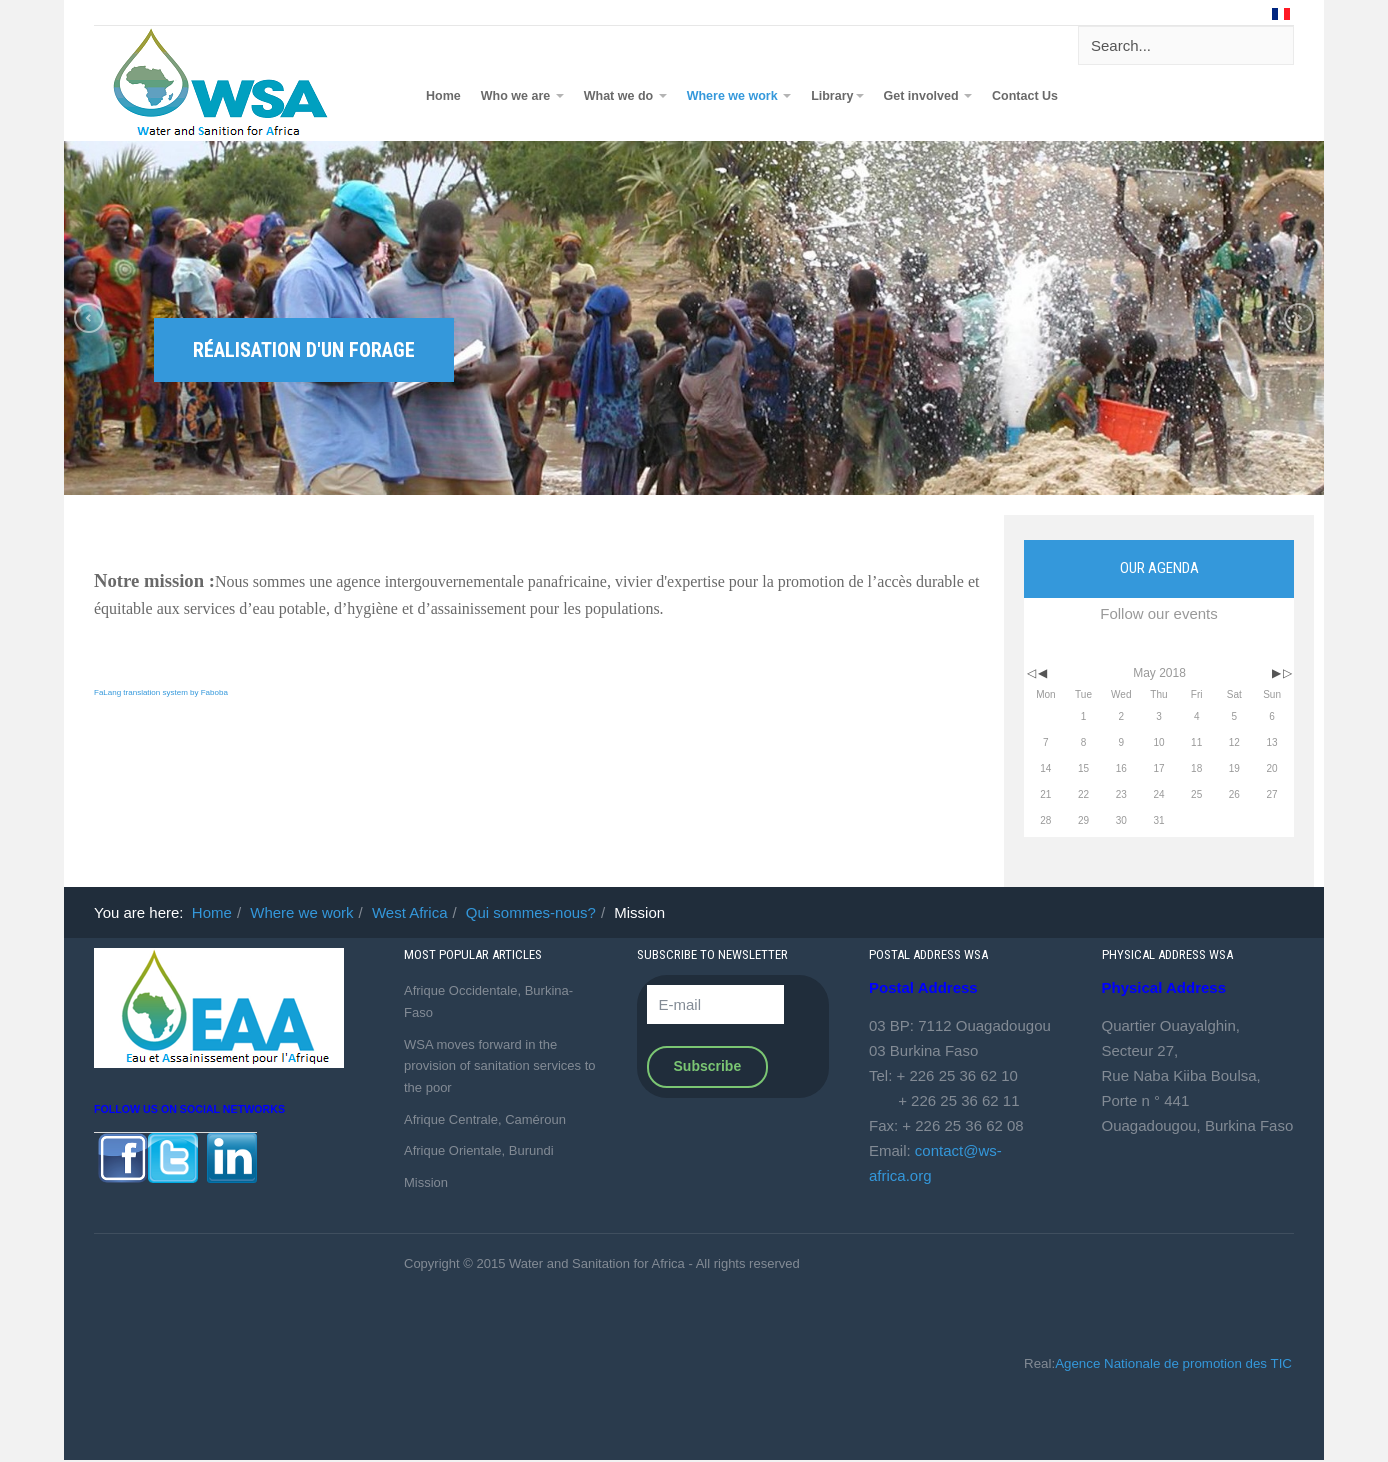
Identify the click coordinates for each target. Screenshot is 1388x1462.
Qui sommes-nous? (531, 912)
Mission (426, 1182)
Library (837, 96)
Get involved (928, 96)
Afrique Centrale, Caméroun (485, 1119)
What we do (625, 96)
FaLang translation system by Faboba (161, 692)
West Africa (410, 912)
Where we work (739, 96)
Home (443, 96)
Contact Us (1025, 96)
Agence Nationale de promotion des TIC (1173, 1363)
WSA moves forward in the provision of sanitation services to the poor (499, 1066)
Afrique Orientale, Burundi (479, 1150)
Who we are (522, 96)
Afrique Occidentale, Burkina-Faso (488, 1001)
